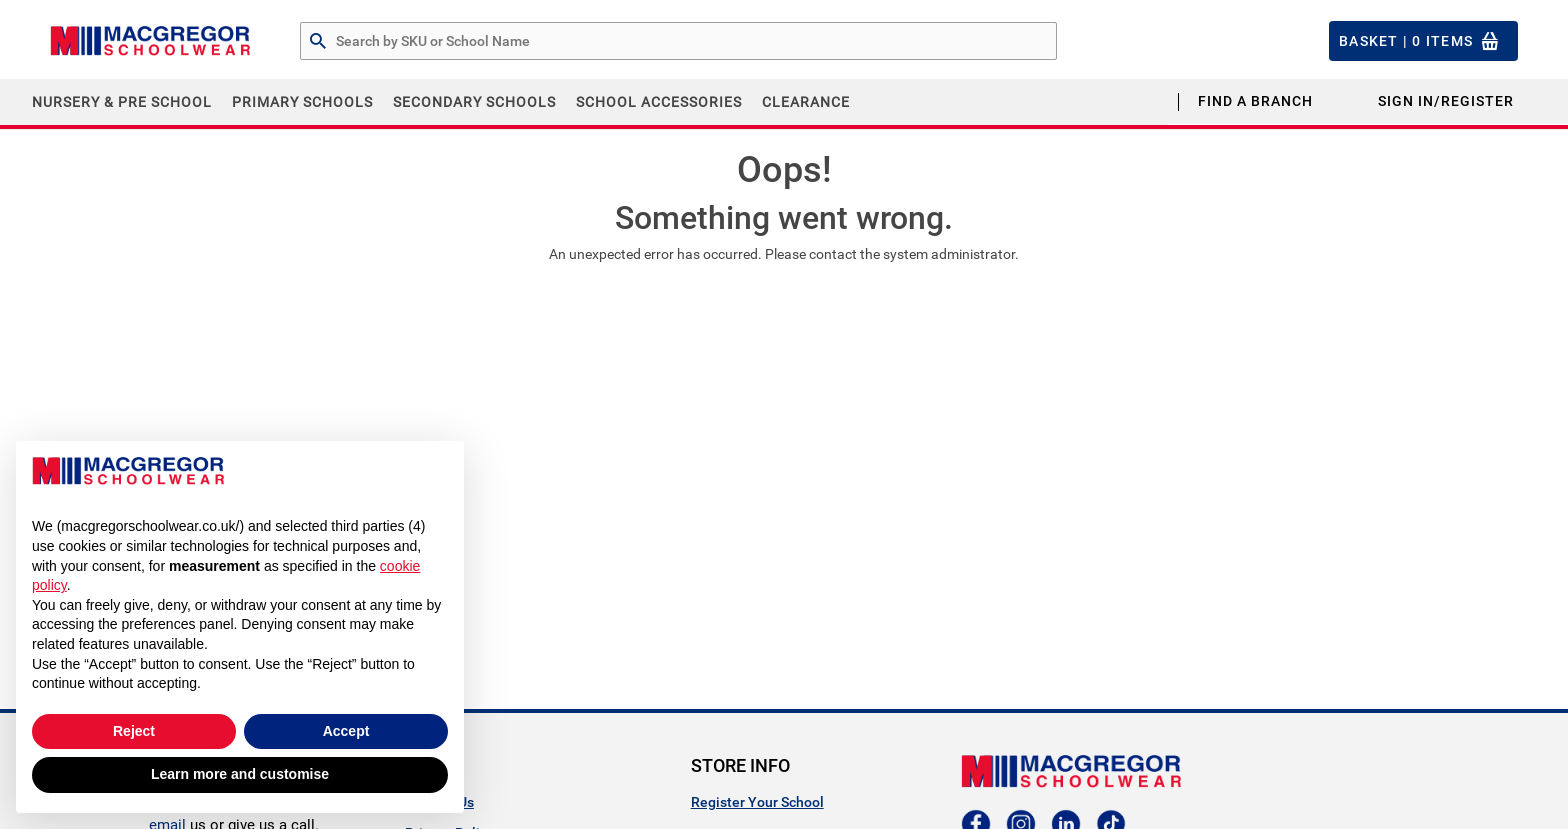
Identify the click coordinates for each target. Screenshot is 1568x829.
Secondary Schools (474, 102)
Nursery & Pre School (122, 102)
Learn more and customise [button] (240, 774)
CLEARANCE (806, 102)
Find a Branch (1255, 101)
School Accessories (659, 102)
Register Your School (757, 802)
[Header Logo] (150, 41)
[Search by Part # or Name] (318, 42)
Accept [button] (346, 731)
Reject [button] (134, 731)
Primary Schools (302, 102)
